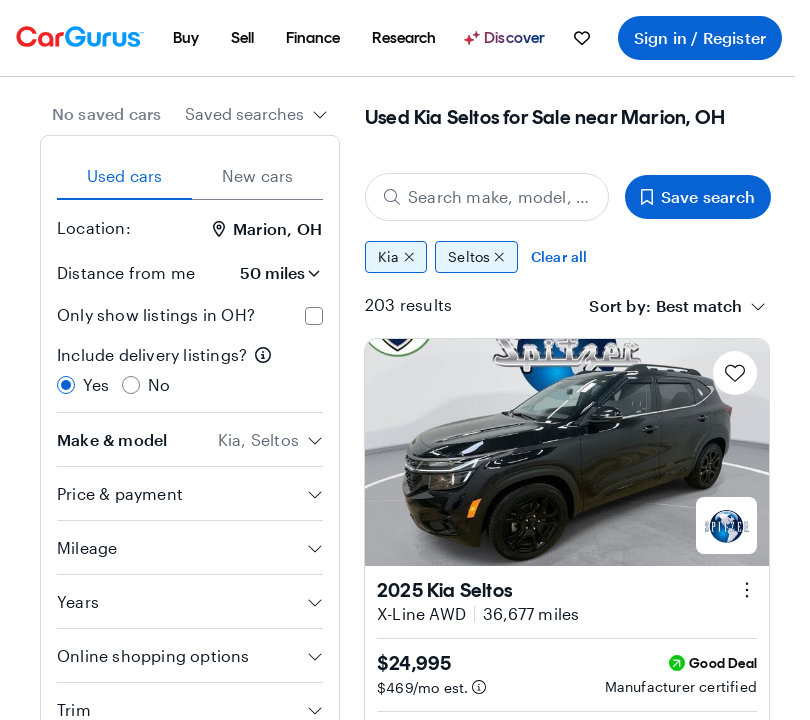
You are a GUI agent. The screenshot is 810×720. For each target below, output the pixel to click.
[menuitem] (186, 38)
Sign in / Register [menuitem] (700, 37)
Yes (96, 384)
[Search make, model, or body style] (487, 197)
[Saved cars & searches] (582, 38)
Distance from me (126, 272)
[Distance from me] (267, 273)
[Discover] (507, 38)
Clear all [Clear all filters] (559, 256)
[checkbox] (314, 316)
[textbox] (699, 306)
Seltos (476, 257)
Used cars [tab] (125, 175)
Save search (698, 196)
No (159, 384)
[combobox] (256, 114)
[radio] (66, 385)
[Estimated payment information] (479, 687)
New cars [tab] (258, 175)
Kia (396, 257)
